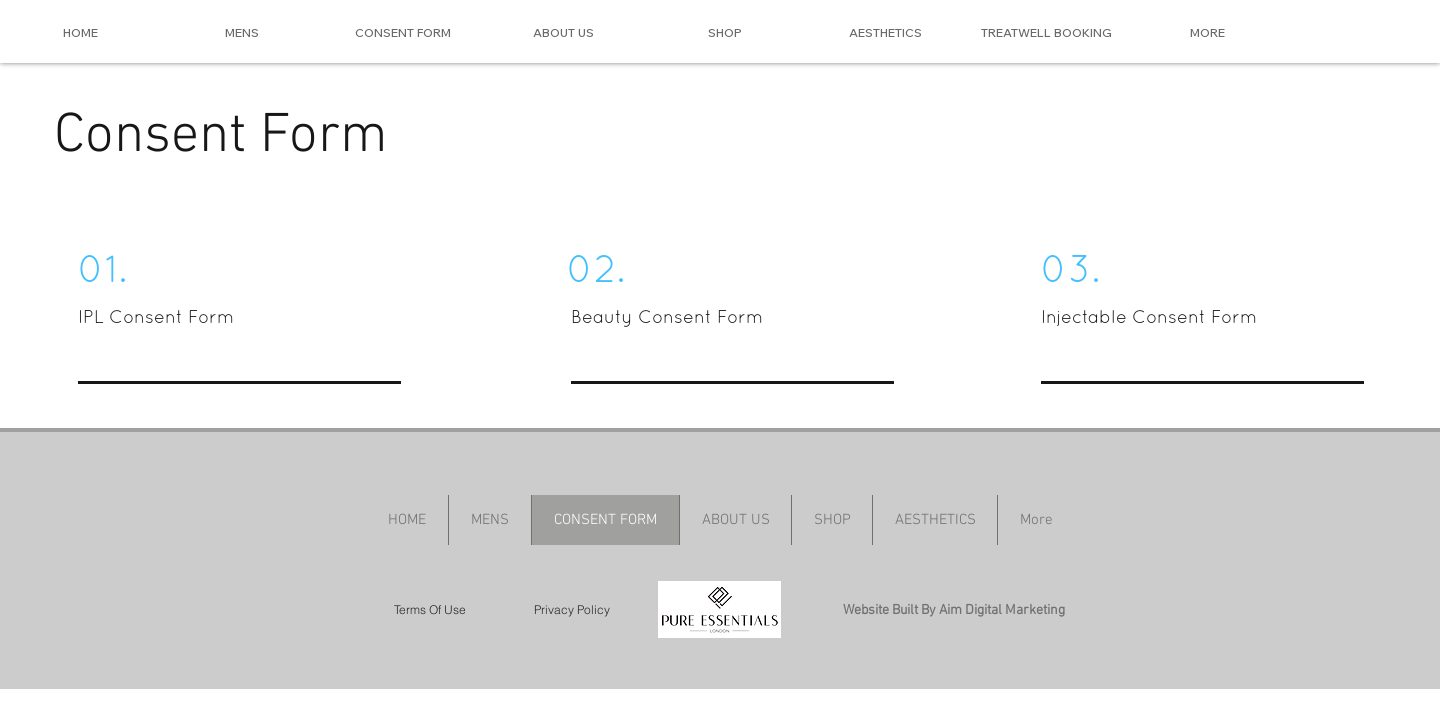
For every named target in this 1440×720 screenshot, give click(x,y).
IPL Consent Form (158, 316)
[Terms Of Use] (430, 610)
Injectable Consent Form (1149, 316)
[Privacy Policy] (572, 610)
